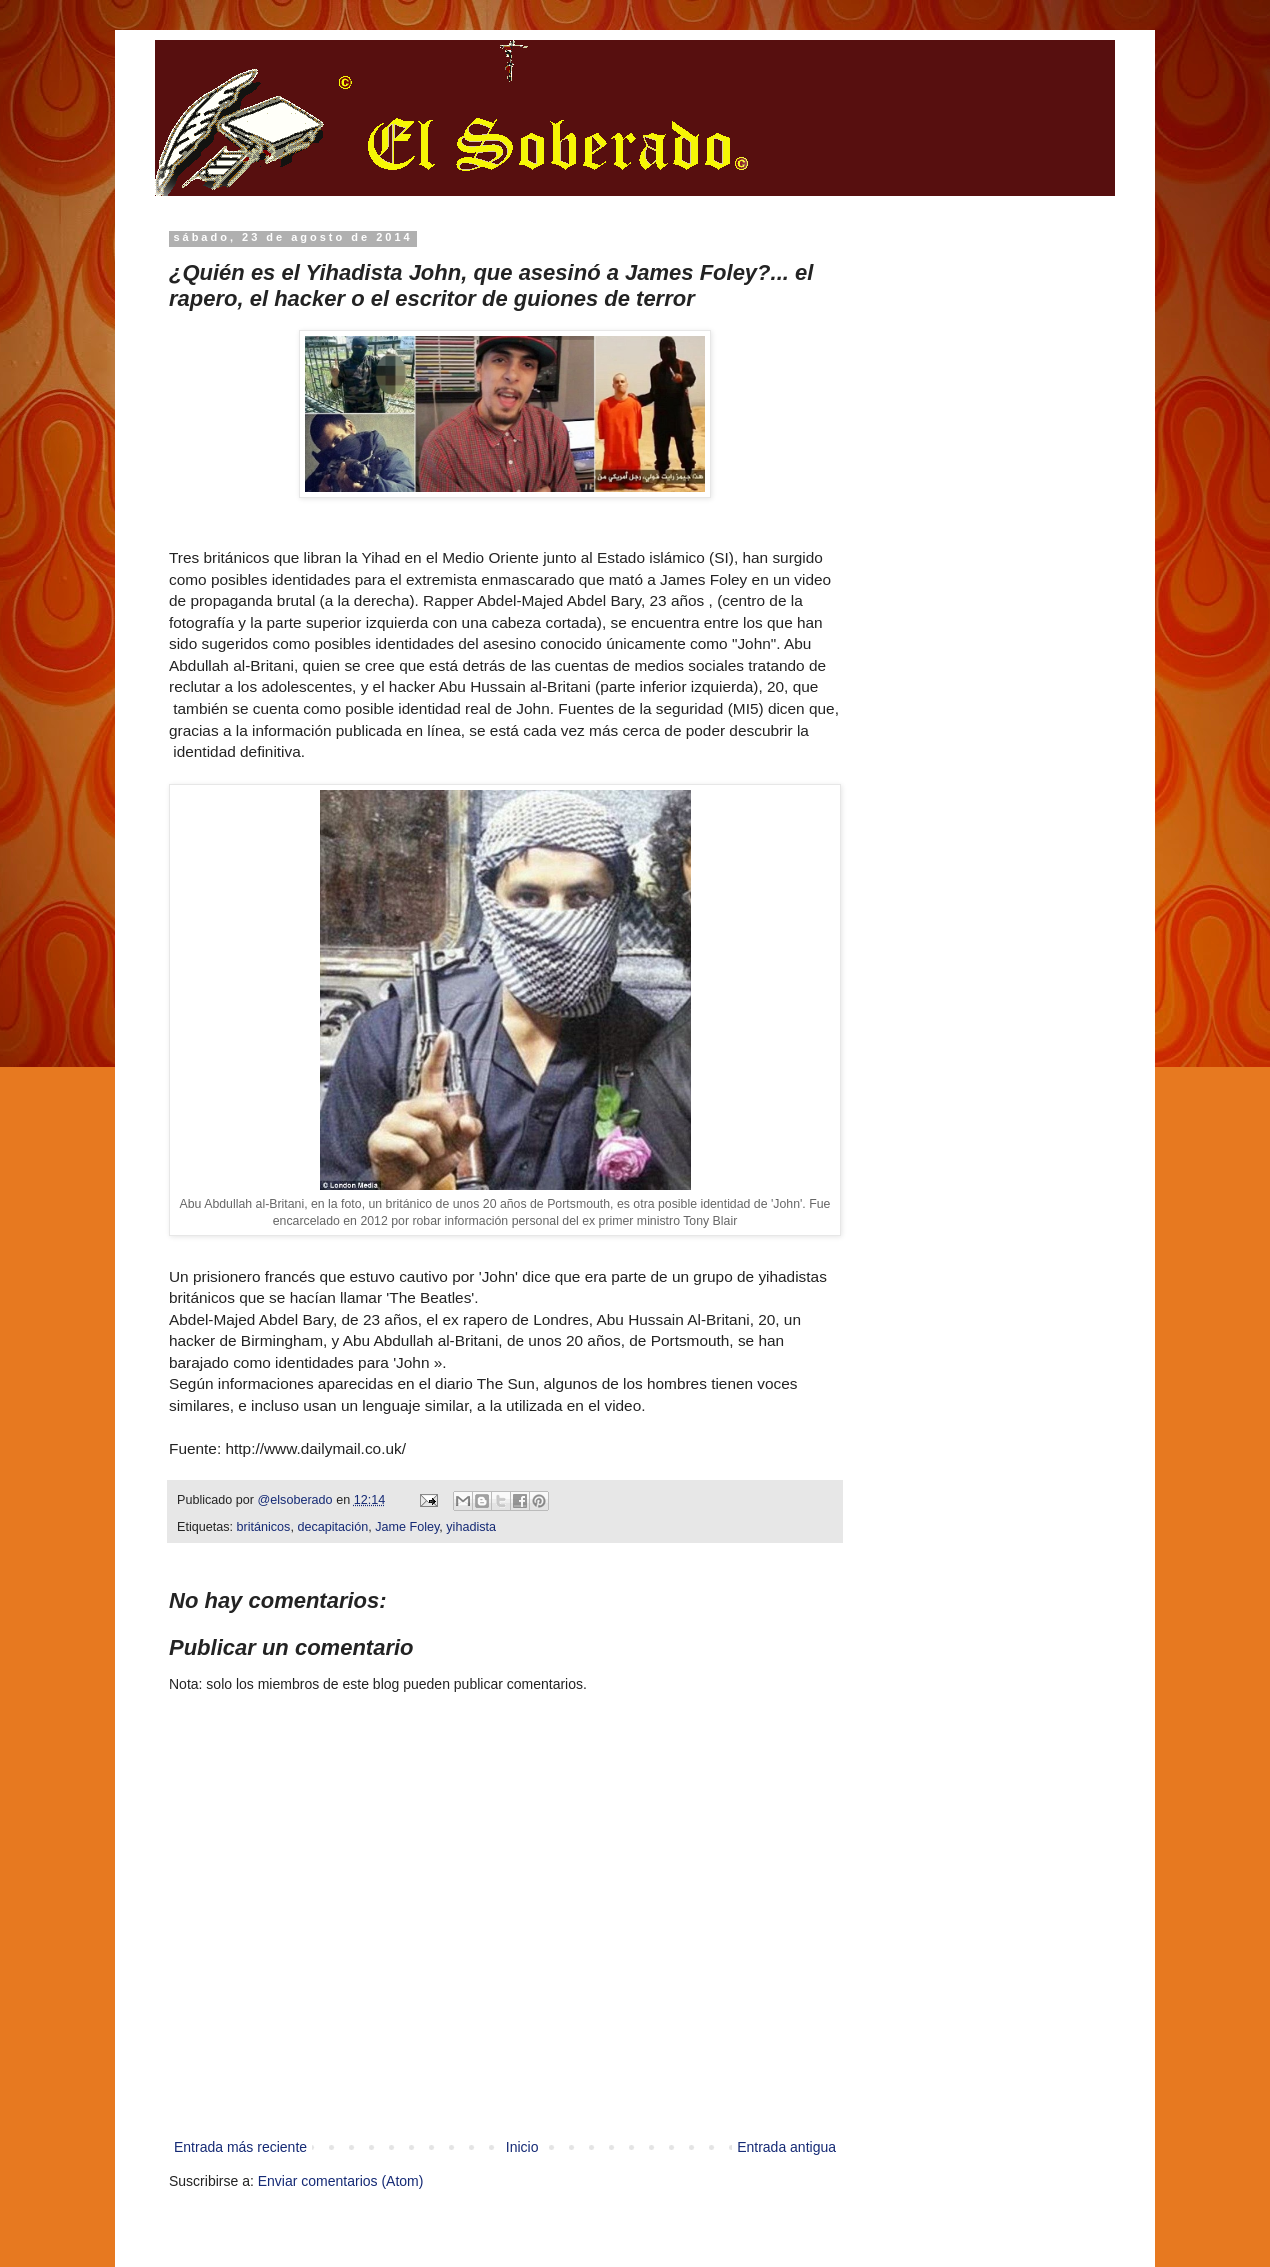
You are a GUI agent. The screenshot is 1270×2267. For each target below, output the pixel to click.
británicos (264, 1527)
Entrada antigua (786, 2147)
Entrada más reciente (240, 2147)
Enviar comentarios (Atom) (341, 2181)
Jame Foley (407, 1527)
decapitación (332, 1527)
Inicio (522, 2147)
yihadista (471, 1527)
